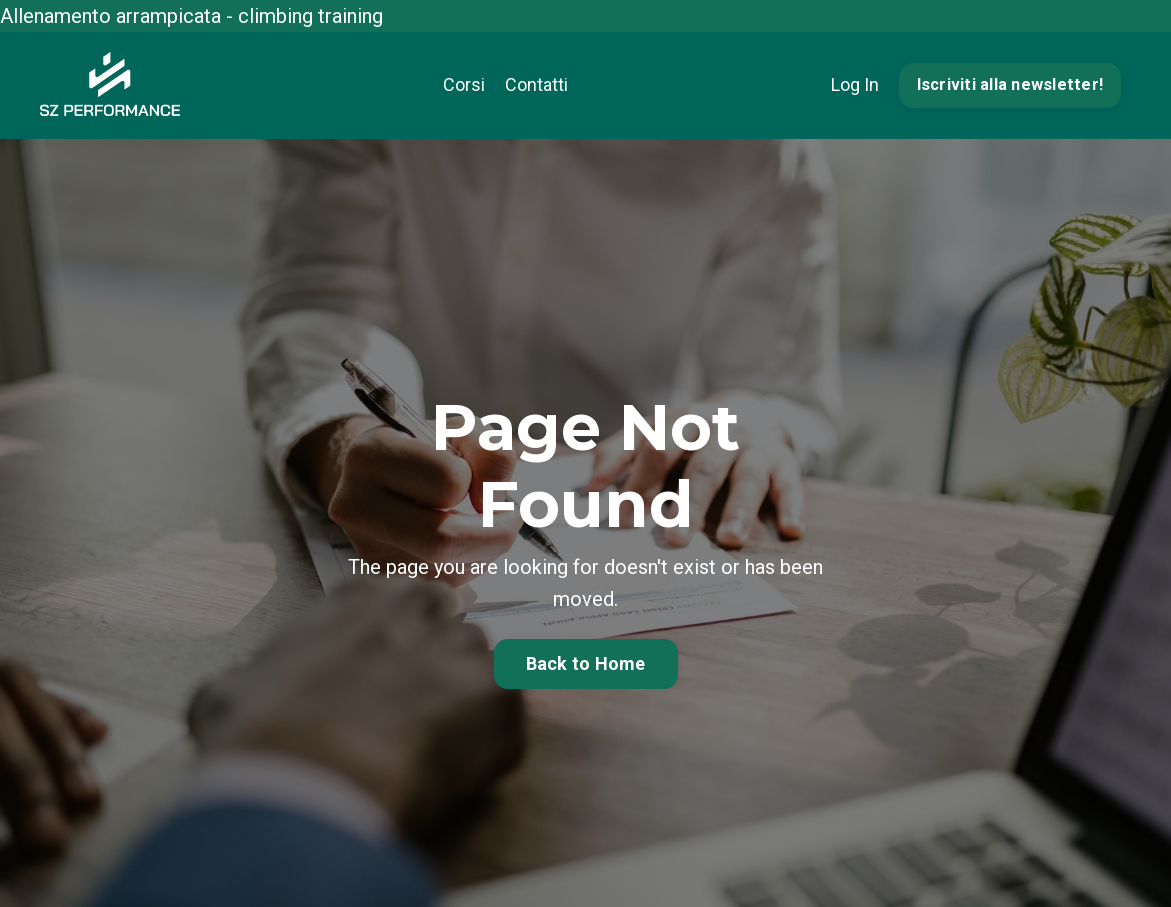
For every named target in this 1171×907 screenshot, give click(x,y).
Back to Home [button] (586, 663)
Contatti (536, 84)
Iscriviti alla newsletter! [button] (1010, 84)
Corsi (464, 84)
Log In (855, 84)
